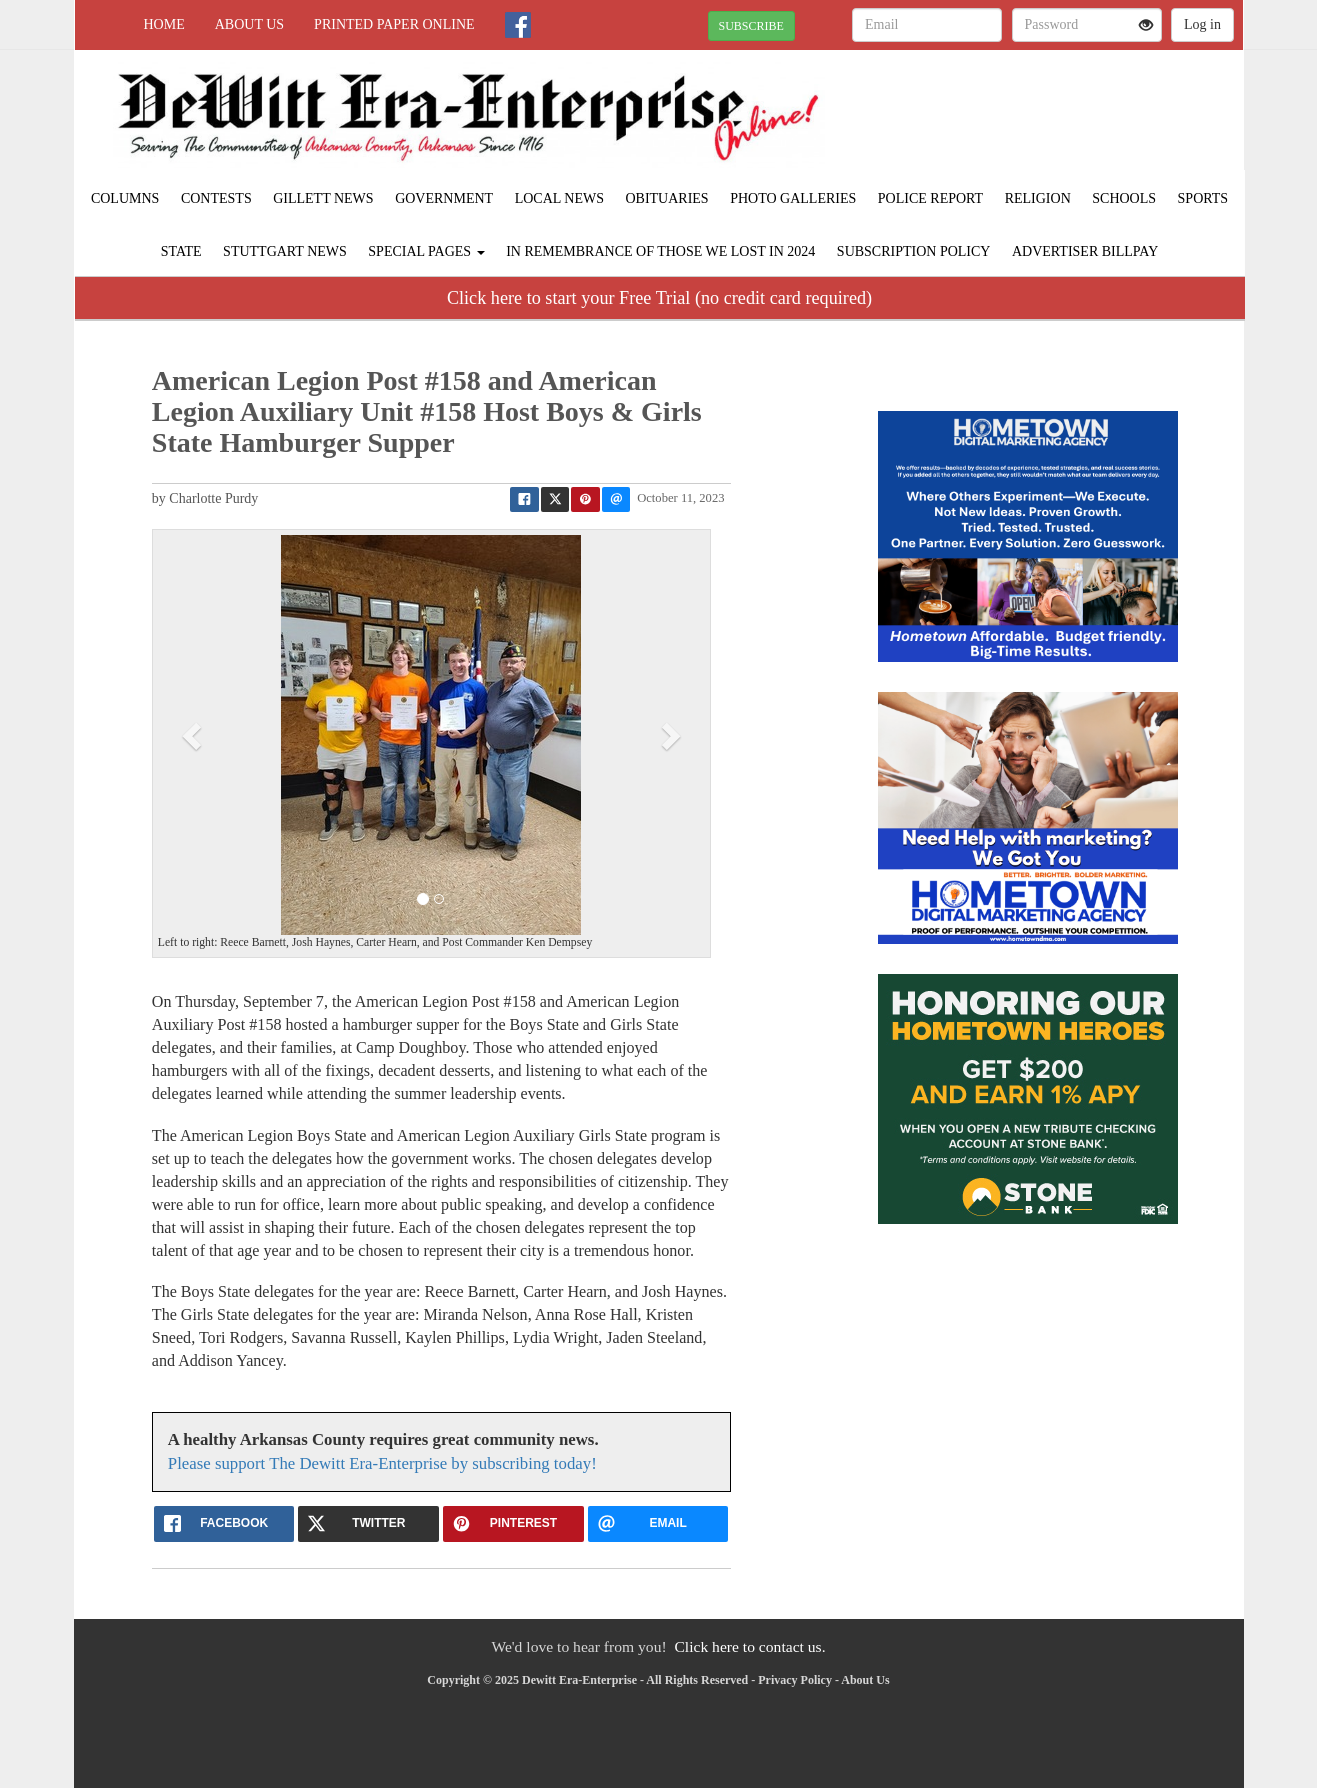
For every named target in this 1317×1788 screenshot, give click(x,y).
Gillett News (323, 198)
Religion (1038, 198)
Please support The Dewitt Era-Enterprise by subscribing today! (382, 1463)
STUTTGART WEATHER (1060, 120)
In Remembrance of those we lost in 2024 (660, 251)
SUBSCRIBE (751, 26)
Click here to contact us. (749, 1646)
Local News (559, 198)
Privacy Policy (795, 1680)
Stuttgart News (285, 251)
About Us (249, 24)
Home (164, 24)
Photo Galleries (793, 198)
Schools (1124, 198)
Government (444, 198)
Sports (1203, 198)
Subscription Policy (914, 251)
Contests (216, 198)
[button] (194, 735)
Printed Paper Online (394, 24)
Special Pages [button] (426, 251)
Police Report (930, 198)
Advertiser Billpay (1085, 251)
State (181, 251)
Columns (125, 198)
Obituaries (666, 198)
